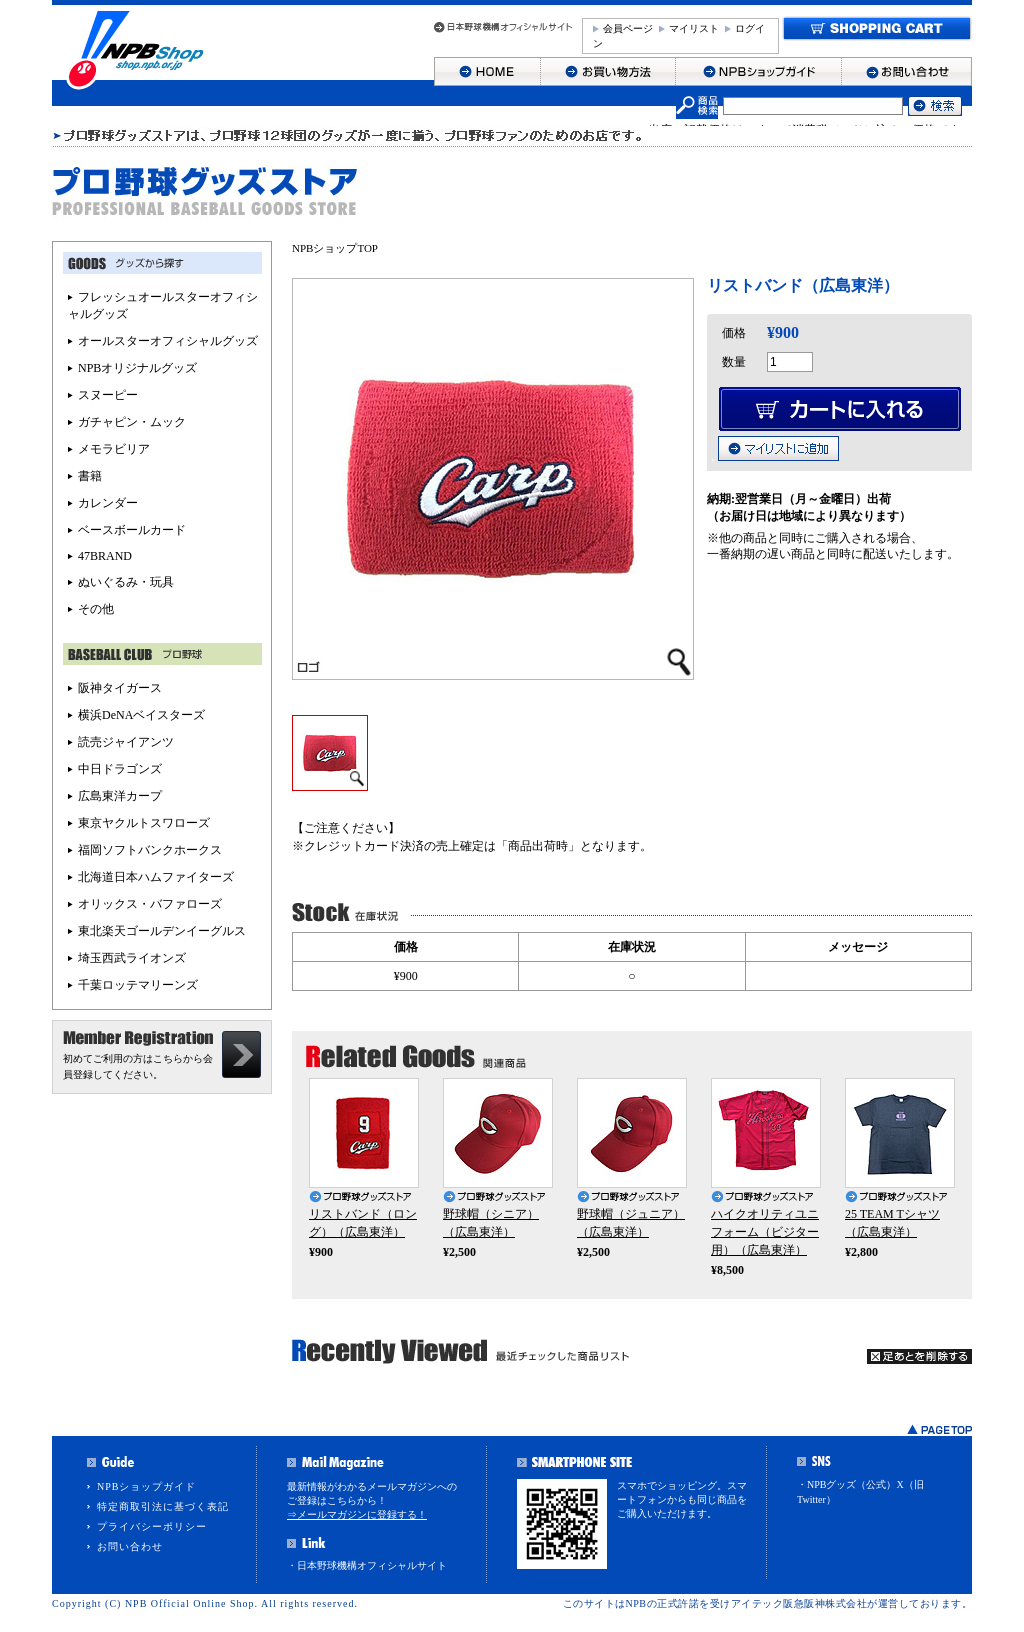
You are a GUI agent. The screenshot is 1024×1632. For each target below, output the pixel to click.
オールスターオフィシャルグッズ (168, 341)
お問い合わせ (130, 1546)
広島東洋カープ (120, 796)
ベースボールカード (132, 530)
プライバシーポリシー (152, 1526)
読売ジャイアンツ (126, 742)
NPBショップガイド (146, 1486)
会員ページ (628, 28)
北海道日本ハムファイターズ (156, 877)
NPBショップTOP (335, 248)
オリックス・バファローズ (150, 904)
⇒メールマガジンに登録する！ (357, 1514)
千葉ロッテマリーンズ (138, 985)
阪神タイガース (120, 688)
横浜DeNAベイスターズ (141, 715)
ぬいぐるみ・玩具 (126, 582)
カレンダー (108, 503)
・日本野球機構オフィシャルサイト (367, 1565)
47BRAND (105, 556)
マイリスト (694, 28)
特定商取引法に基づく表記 (163, 1506)
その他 (96, 609)
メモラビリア (114, 449)
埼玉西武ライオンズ (132, 958)
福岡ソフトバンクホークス (150, 850)
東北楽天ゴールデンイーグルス (162, 931)
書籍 (90, 476)
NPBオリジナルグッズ (137, 368)
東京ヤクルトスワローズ (144, 823)
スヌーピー (108, 395)
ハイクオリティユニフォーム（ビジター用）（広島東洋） (765, 1232)
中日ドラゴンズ (120, 769)
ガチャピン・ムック (132, 422)
